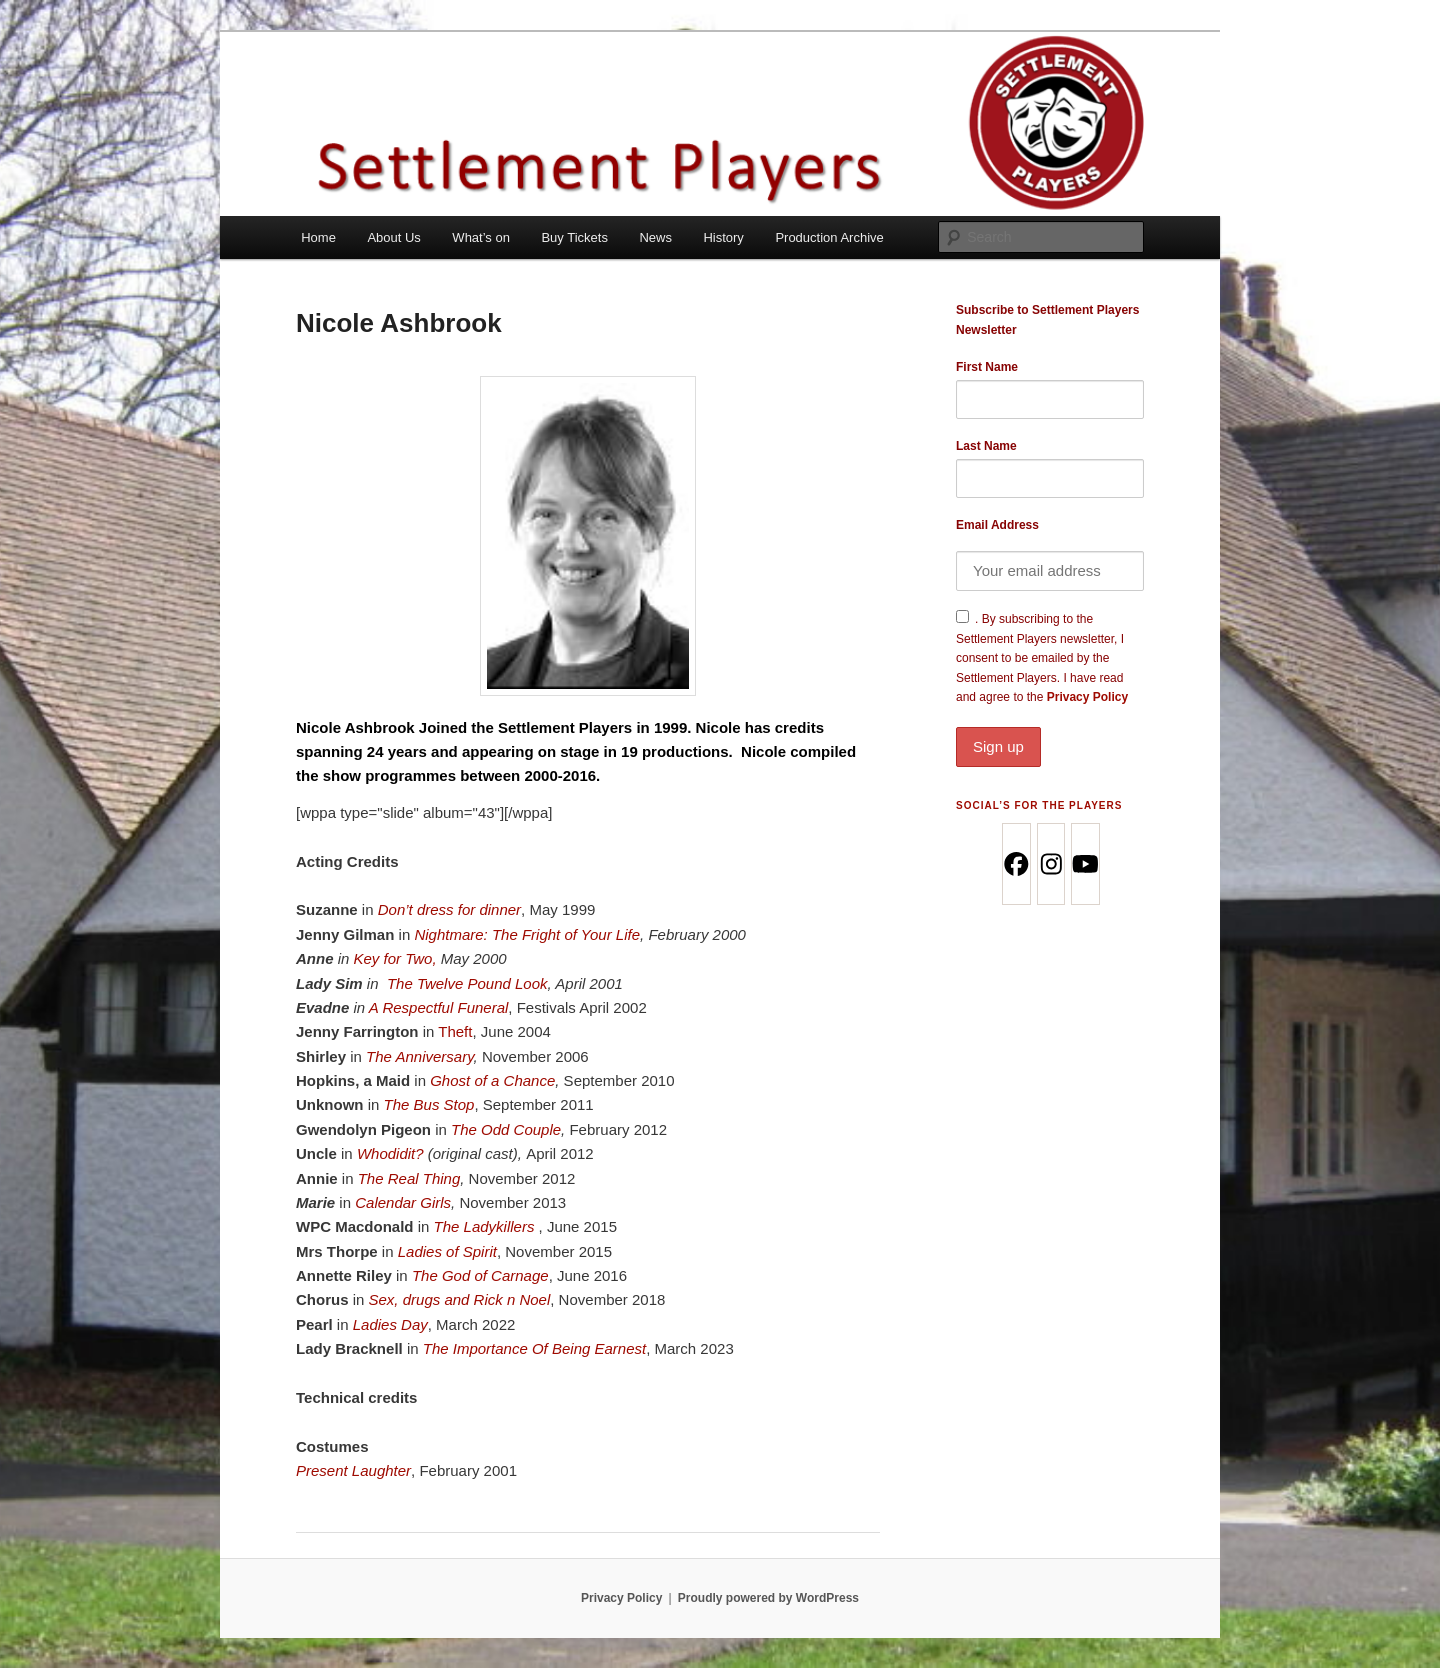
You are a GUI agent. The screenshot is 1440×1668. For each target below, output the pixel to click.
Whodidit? (390, 1153)
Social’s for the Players (1039, 805)
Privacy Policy (1050, 728)
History (723, 237)
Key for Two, (395, 958)
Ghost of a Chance (492, 1080)
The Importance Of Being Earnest (534, 1348)
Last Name (986, 446)
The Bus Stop (429, 1104)
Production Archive (829, 237)
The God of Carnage (480, 1275)
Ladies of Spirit (447, 1251)
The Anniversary (420, 1056)
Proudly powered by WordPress (768, 1598)
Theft (455, 1031)
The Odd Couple (506, 1129)
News (655, 237)
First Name (987, 367)
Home (318, 237)
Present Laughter (353, 1470)
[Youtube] (1084, 864)
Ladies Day (390, 1324)
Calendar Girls (403, 1202)
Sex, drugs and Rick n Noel (460, 1299)
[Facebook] (1015, 864)
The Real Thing (409, 1178)
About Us (393, 237)
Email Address (997, 525)
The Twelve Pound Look (467, 983)
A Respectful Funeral (439, 1007)
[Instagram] (1050, 864)
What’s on (481, 237)
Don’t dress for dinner (449, 909)
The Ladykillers (486, 1226)
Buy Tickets (574, 237)
